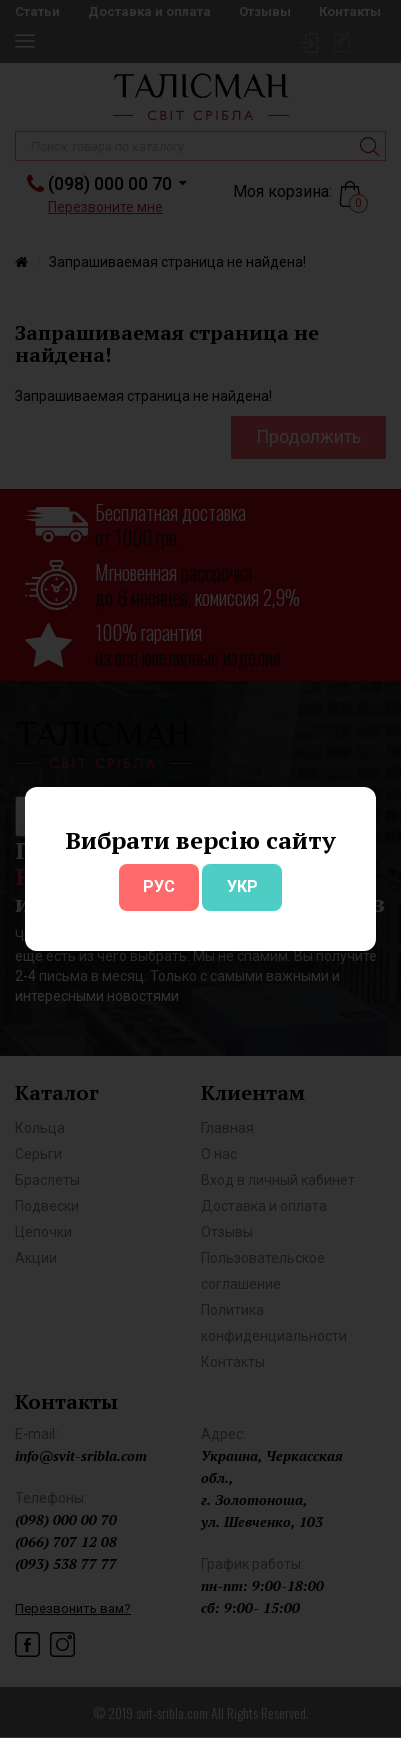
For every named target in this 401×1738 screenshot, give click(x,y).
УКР (242, 886)
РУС (159, 886)
